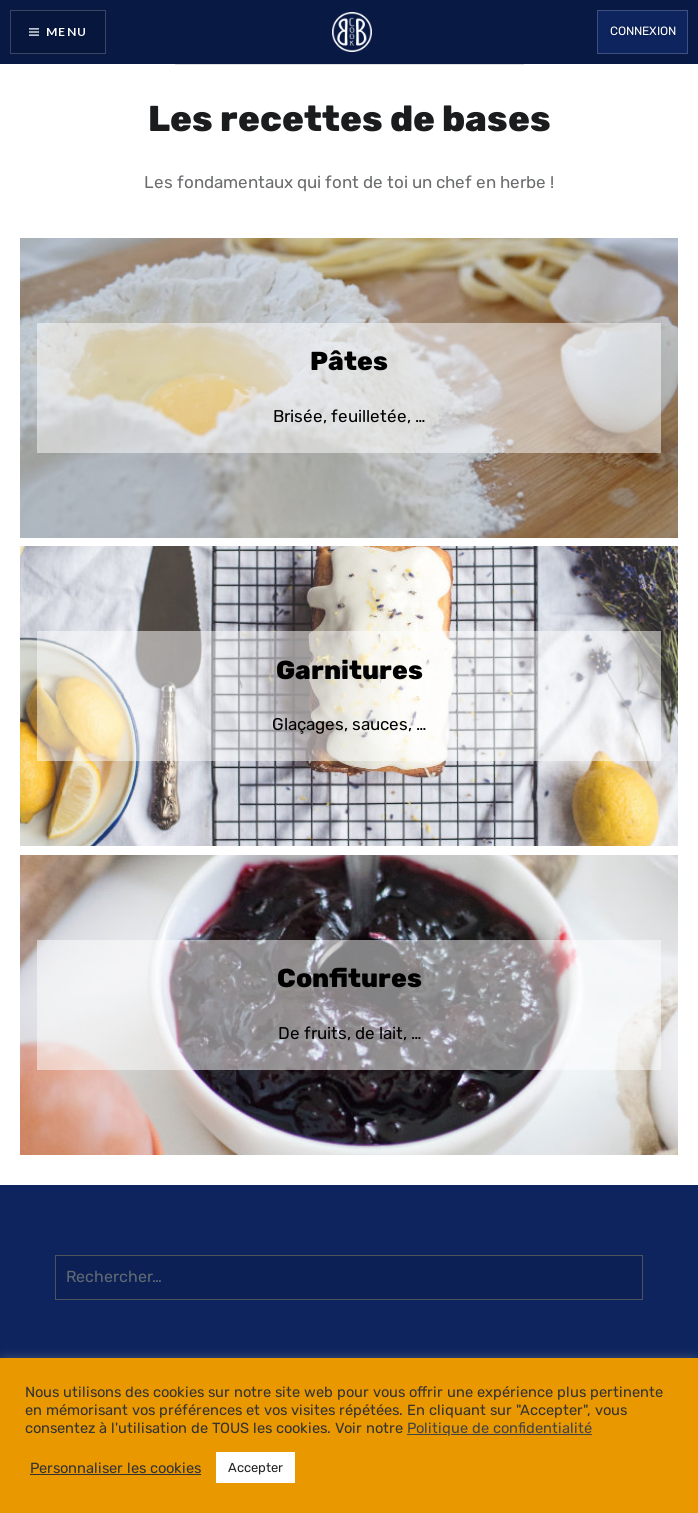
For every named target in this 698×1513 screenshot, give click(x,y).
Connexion (643, 31)
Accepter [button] (255, 1467)
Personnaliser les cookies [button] (115, 1468)
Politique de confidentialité (499, 1428)
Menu (66, 31)
